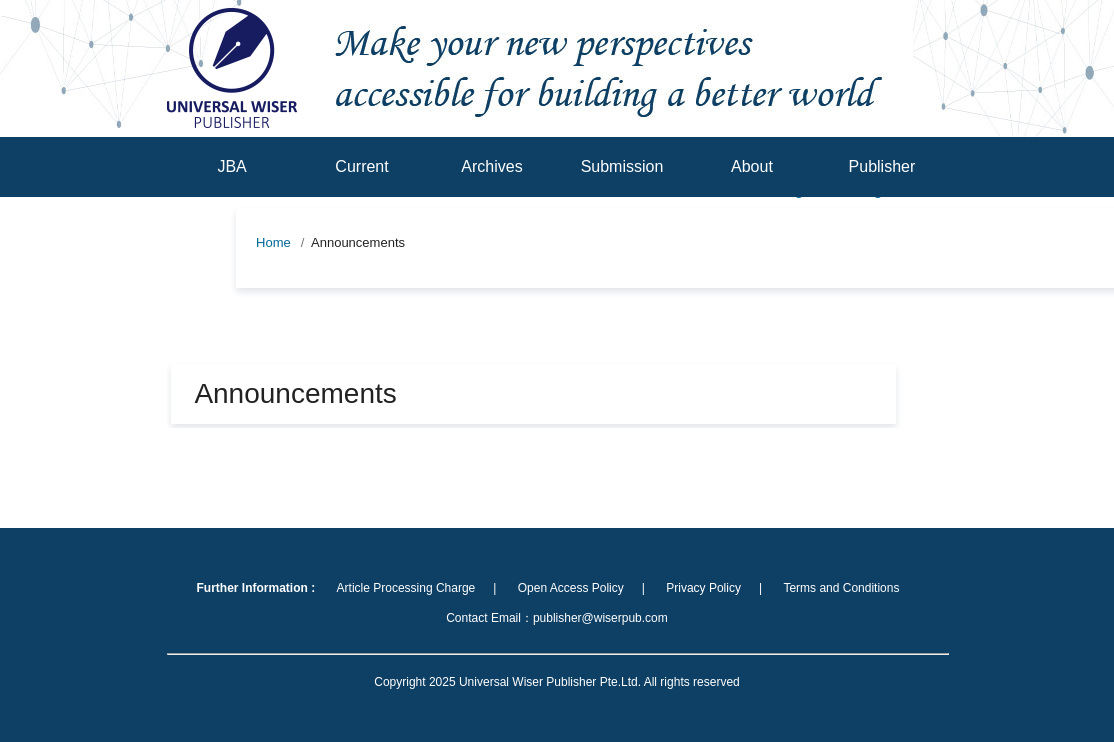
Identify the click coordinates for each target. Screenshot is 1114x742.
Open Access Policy (571, 588)
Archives (491, 166)
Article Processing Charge (406, 588)
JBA (231, 166)
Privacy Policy (703, 588)
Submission (622, 166)
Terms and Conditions (841, 588)
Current (361, 166)
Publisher (882, 166)
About (752, 166)
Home (273, 242)
